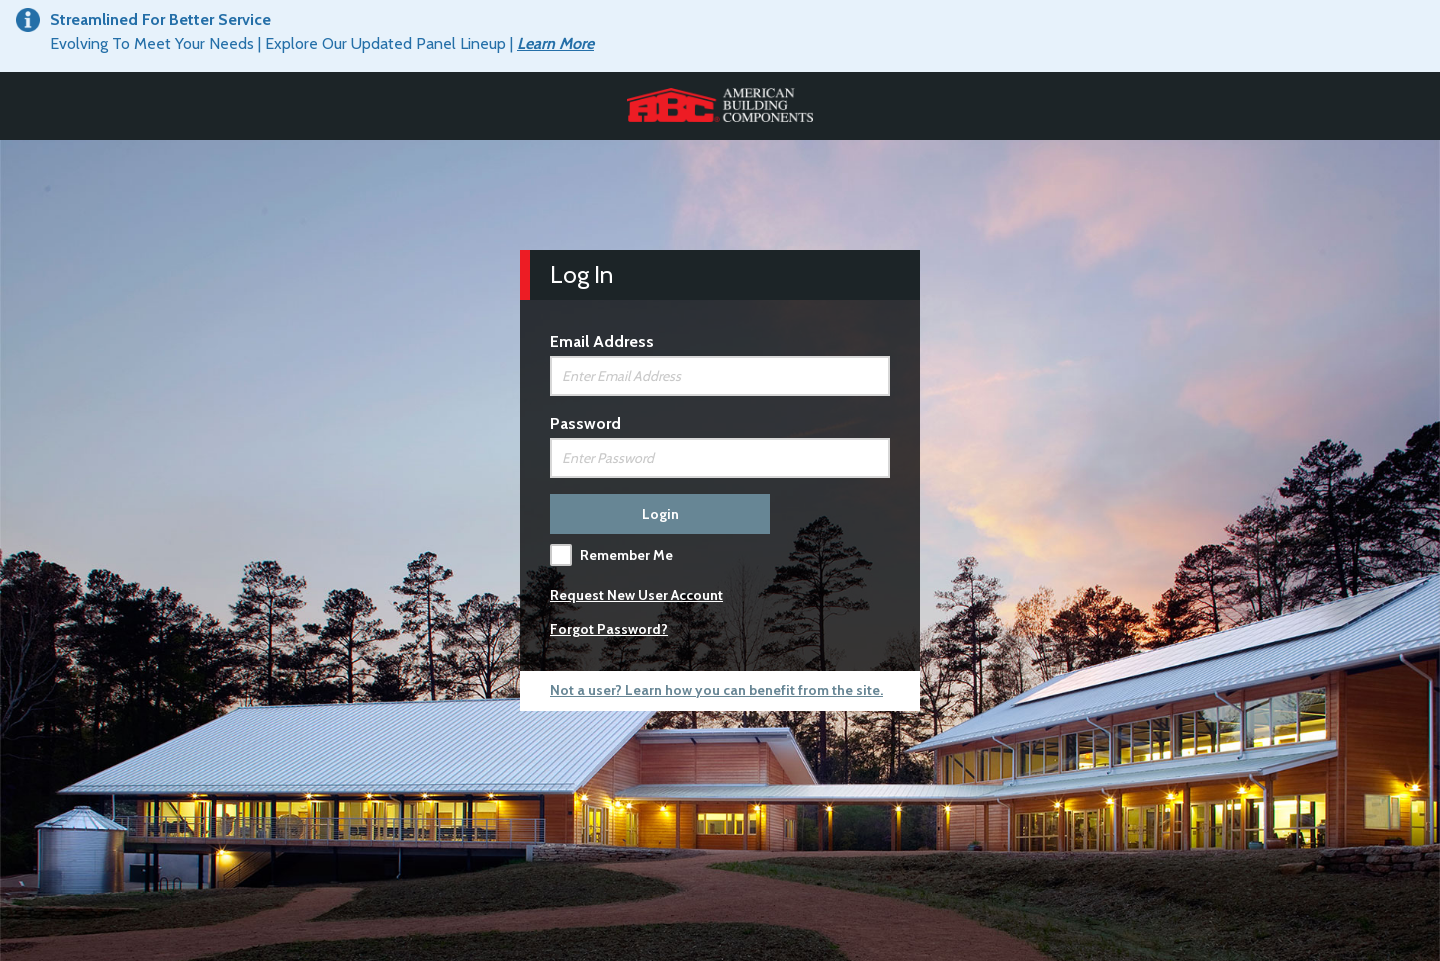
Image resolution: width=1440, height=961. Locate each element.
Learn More (555, 43)
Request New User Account (636, 595)
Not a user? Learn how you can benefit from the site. (716, 690)
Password (585, 423)
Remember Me (626, 555)
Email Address (602, 341)
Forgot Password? (609, 629)
